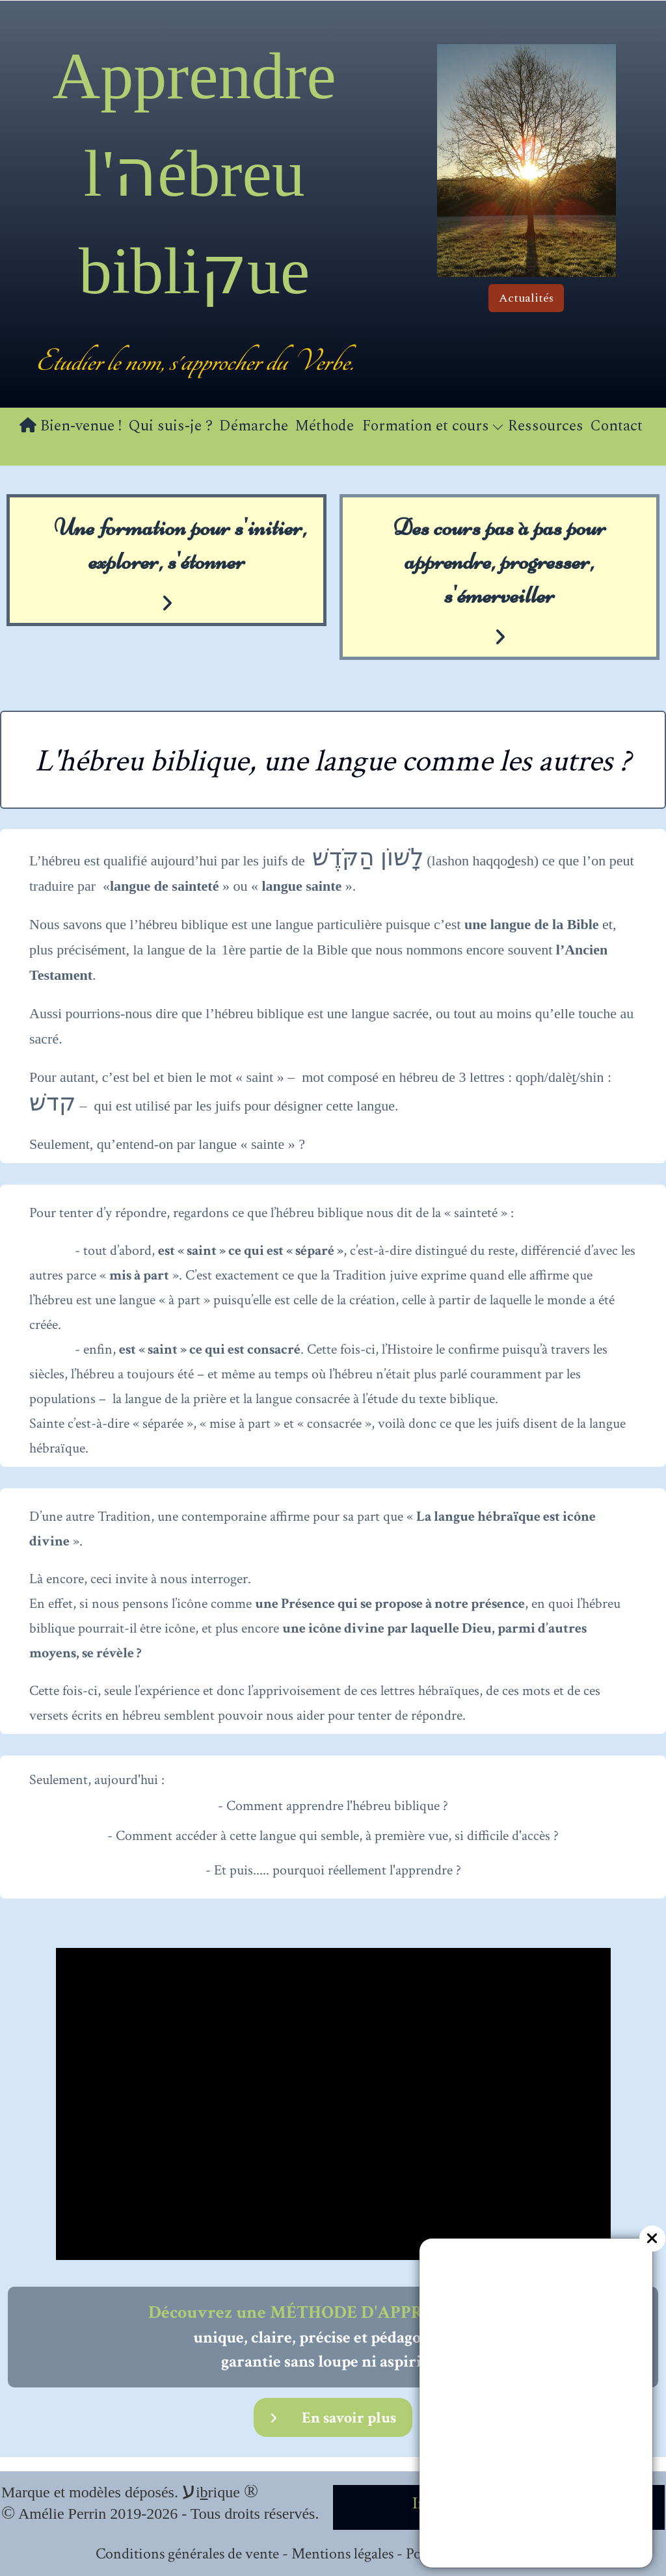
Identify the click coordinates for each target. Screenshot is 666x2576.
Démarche (253, 426)
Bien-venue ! (71, 426)
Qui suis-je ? (170, 426)
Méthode (324, 426)
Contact (616, 426)
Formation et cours (432, 426)
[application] (333, 2104)
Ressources (545, 426)
